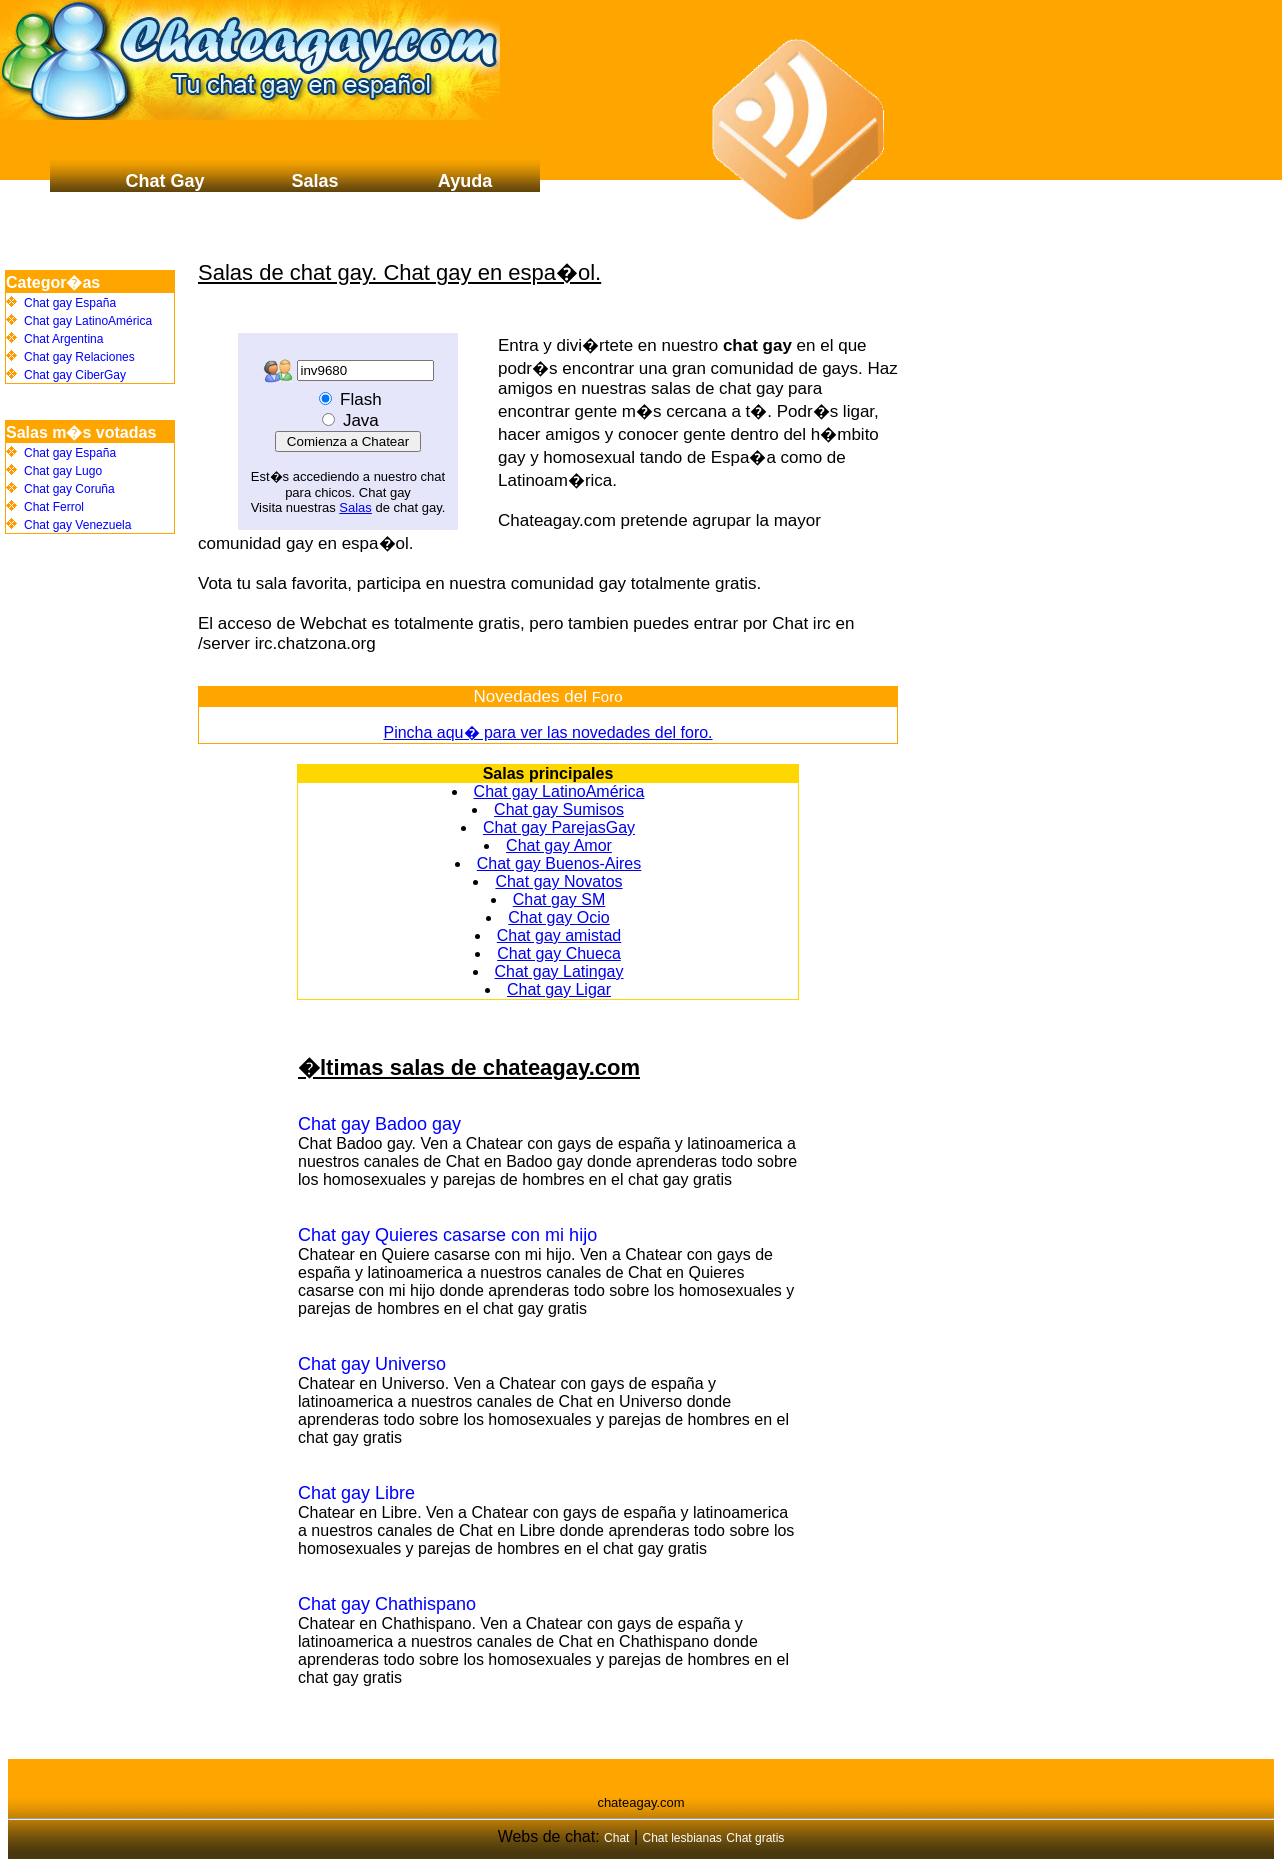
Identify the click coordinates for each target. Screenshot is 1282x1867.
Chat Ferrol (54, 507)
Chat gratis (755, 1838)
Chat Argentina (63, 339)
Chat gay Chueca (559, 953)
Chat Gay (164, 181)
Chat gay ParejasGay (559, 827)
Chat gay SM (559, 899)
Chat (616, 1838)
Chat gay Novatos (558, 881)
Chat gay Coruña (69, 489)
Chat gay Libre (356, 1493)
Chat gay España (70, 303)
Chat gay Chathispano (387, 1604)
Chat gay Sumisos (559, 809)
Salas (355, 507)
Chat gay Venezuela (77, 525)
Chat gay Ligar (559, 989)
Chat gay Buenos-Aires (559, 863)
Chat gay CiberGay (75, 375)
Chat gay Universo (372, 1364)
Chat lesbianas (681, 1838)
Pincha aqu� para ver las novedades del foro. (547, 732)
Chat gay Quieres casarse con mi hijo (447, 1235)
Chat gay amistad (559, 935)
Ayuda (465, 181)
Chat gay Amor (559, 845)
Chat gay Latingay (559, 971)
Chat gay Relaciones (79, 357)
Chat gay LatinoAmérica (559, 791)
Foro (607, 696)
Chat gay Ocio (558, 917)
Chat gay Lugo (63, 471)
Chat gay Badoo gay (379, 1124)
